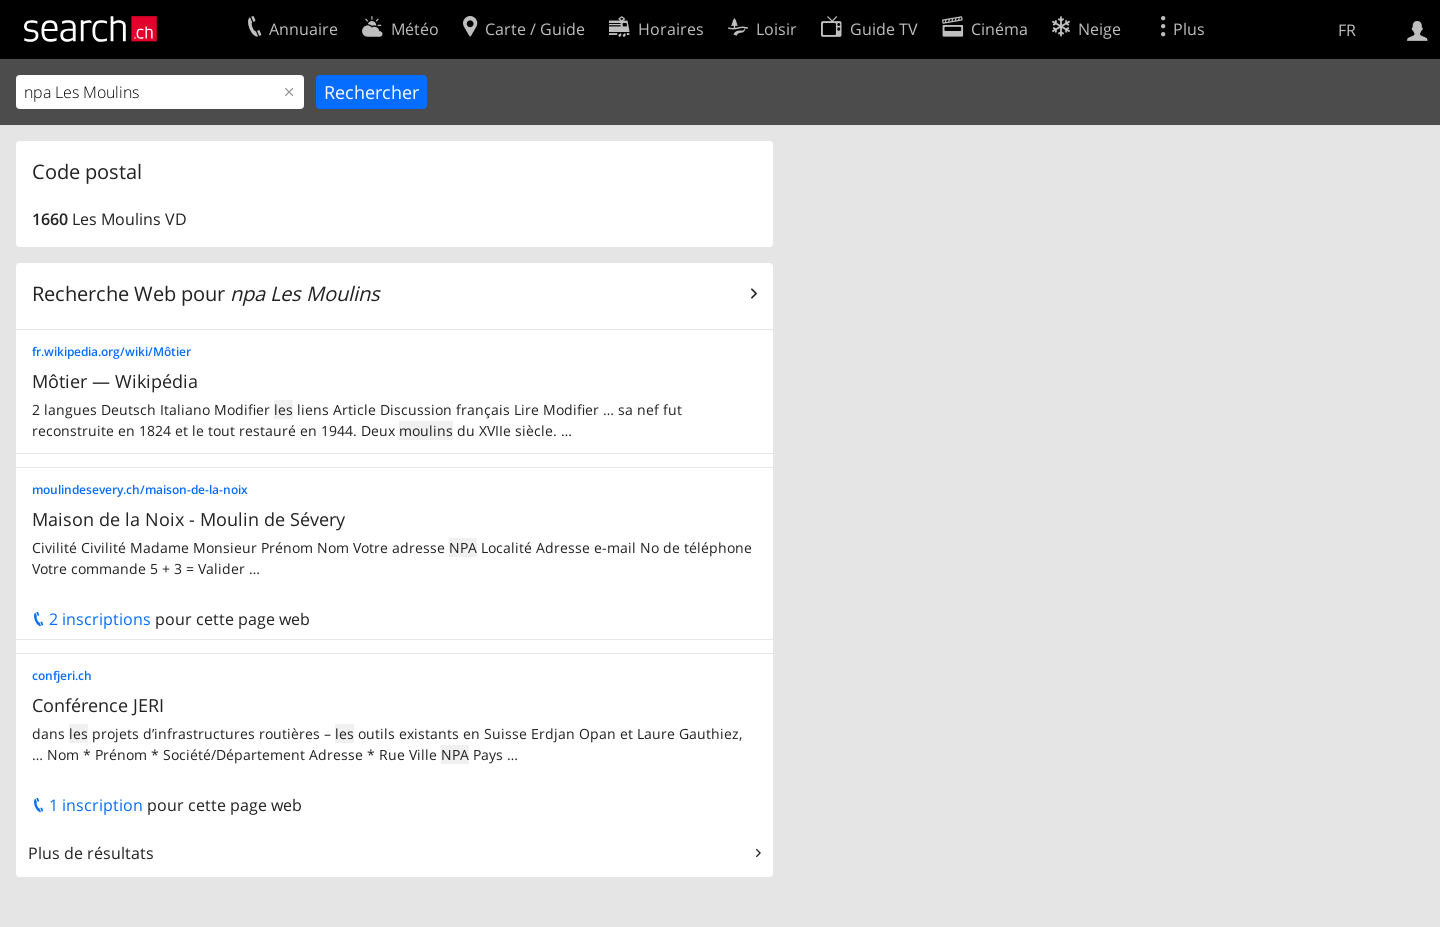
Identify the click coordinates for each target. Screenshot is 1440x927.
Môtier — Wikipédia (115, 381)
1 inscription (87, 805)
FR (1347, 30)
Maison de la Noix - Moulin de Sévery (188, 519)
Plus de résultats (91, 853)
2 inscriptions (91, 619)
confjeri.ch (62, 675)
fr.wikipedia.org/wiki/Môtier (111, 351)
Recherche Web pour (206, 293)
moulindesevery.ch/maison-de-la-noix (140, 489)
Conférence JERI (98, 705)
